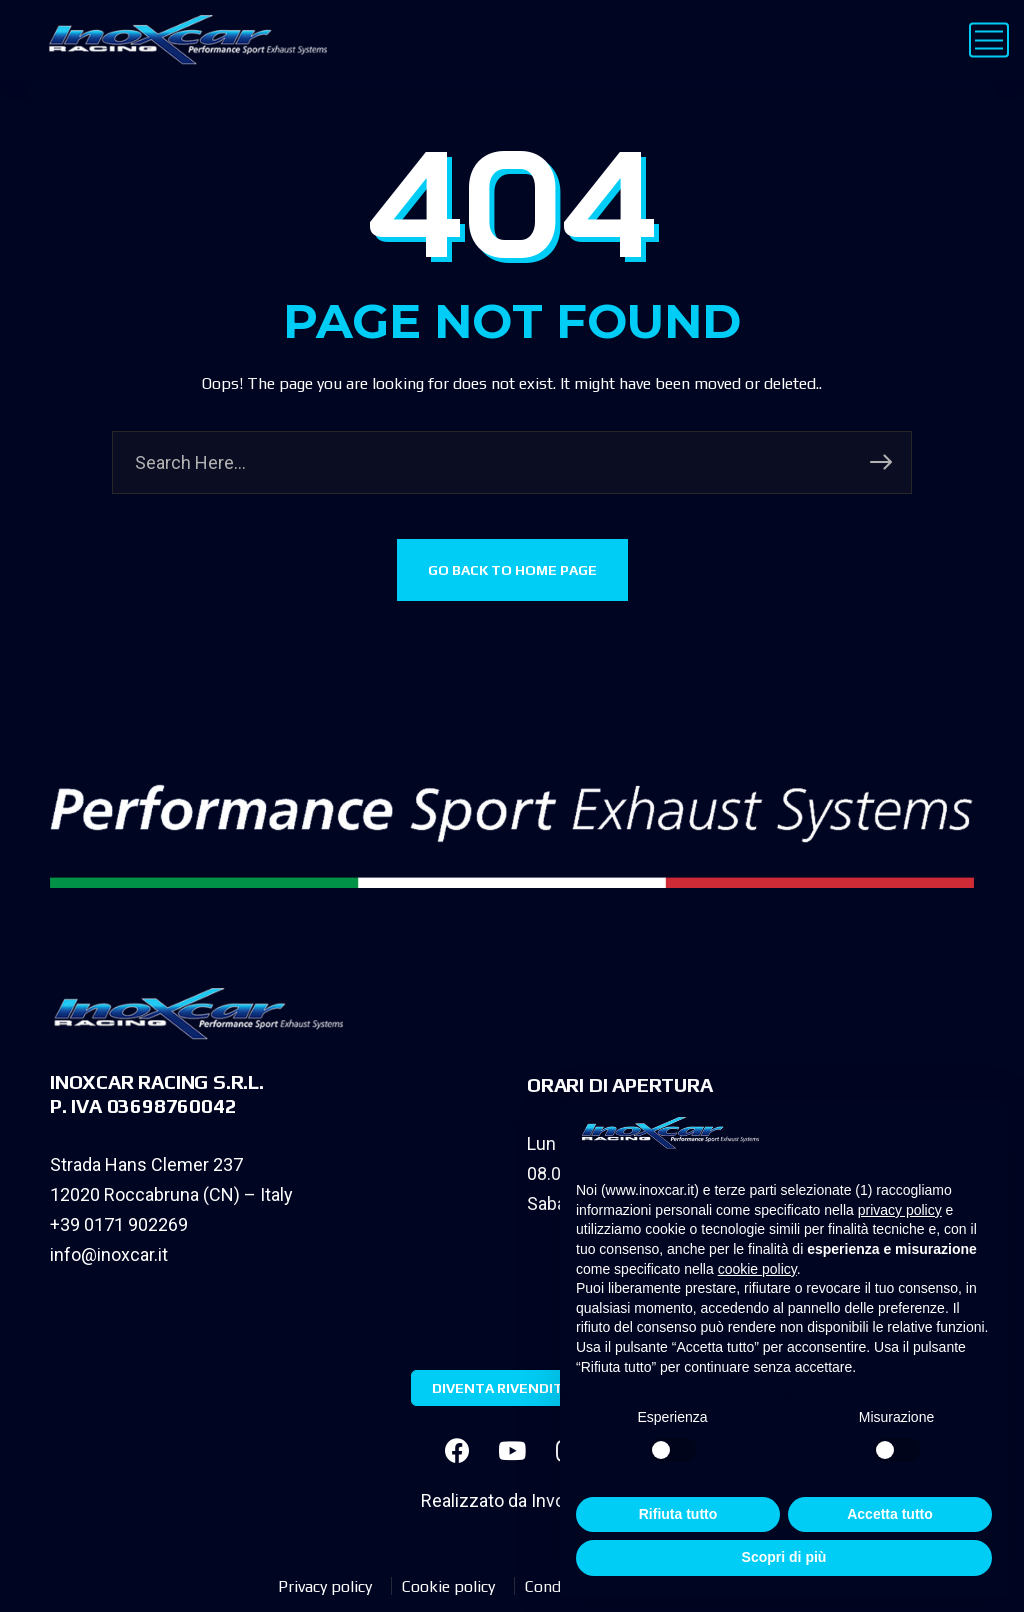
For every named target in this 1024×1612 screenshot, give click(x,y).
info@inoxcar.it (109, 1254)
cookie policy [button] (757, 1269)
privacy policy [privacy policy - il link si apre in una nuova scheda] (900, 1210)
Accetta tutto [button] (890, 1514)
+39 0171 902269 (119, 1224)
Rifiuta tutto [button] (678, 1514)
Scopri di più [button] (784, 1557)
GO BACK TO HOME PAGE (512, 570)
